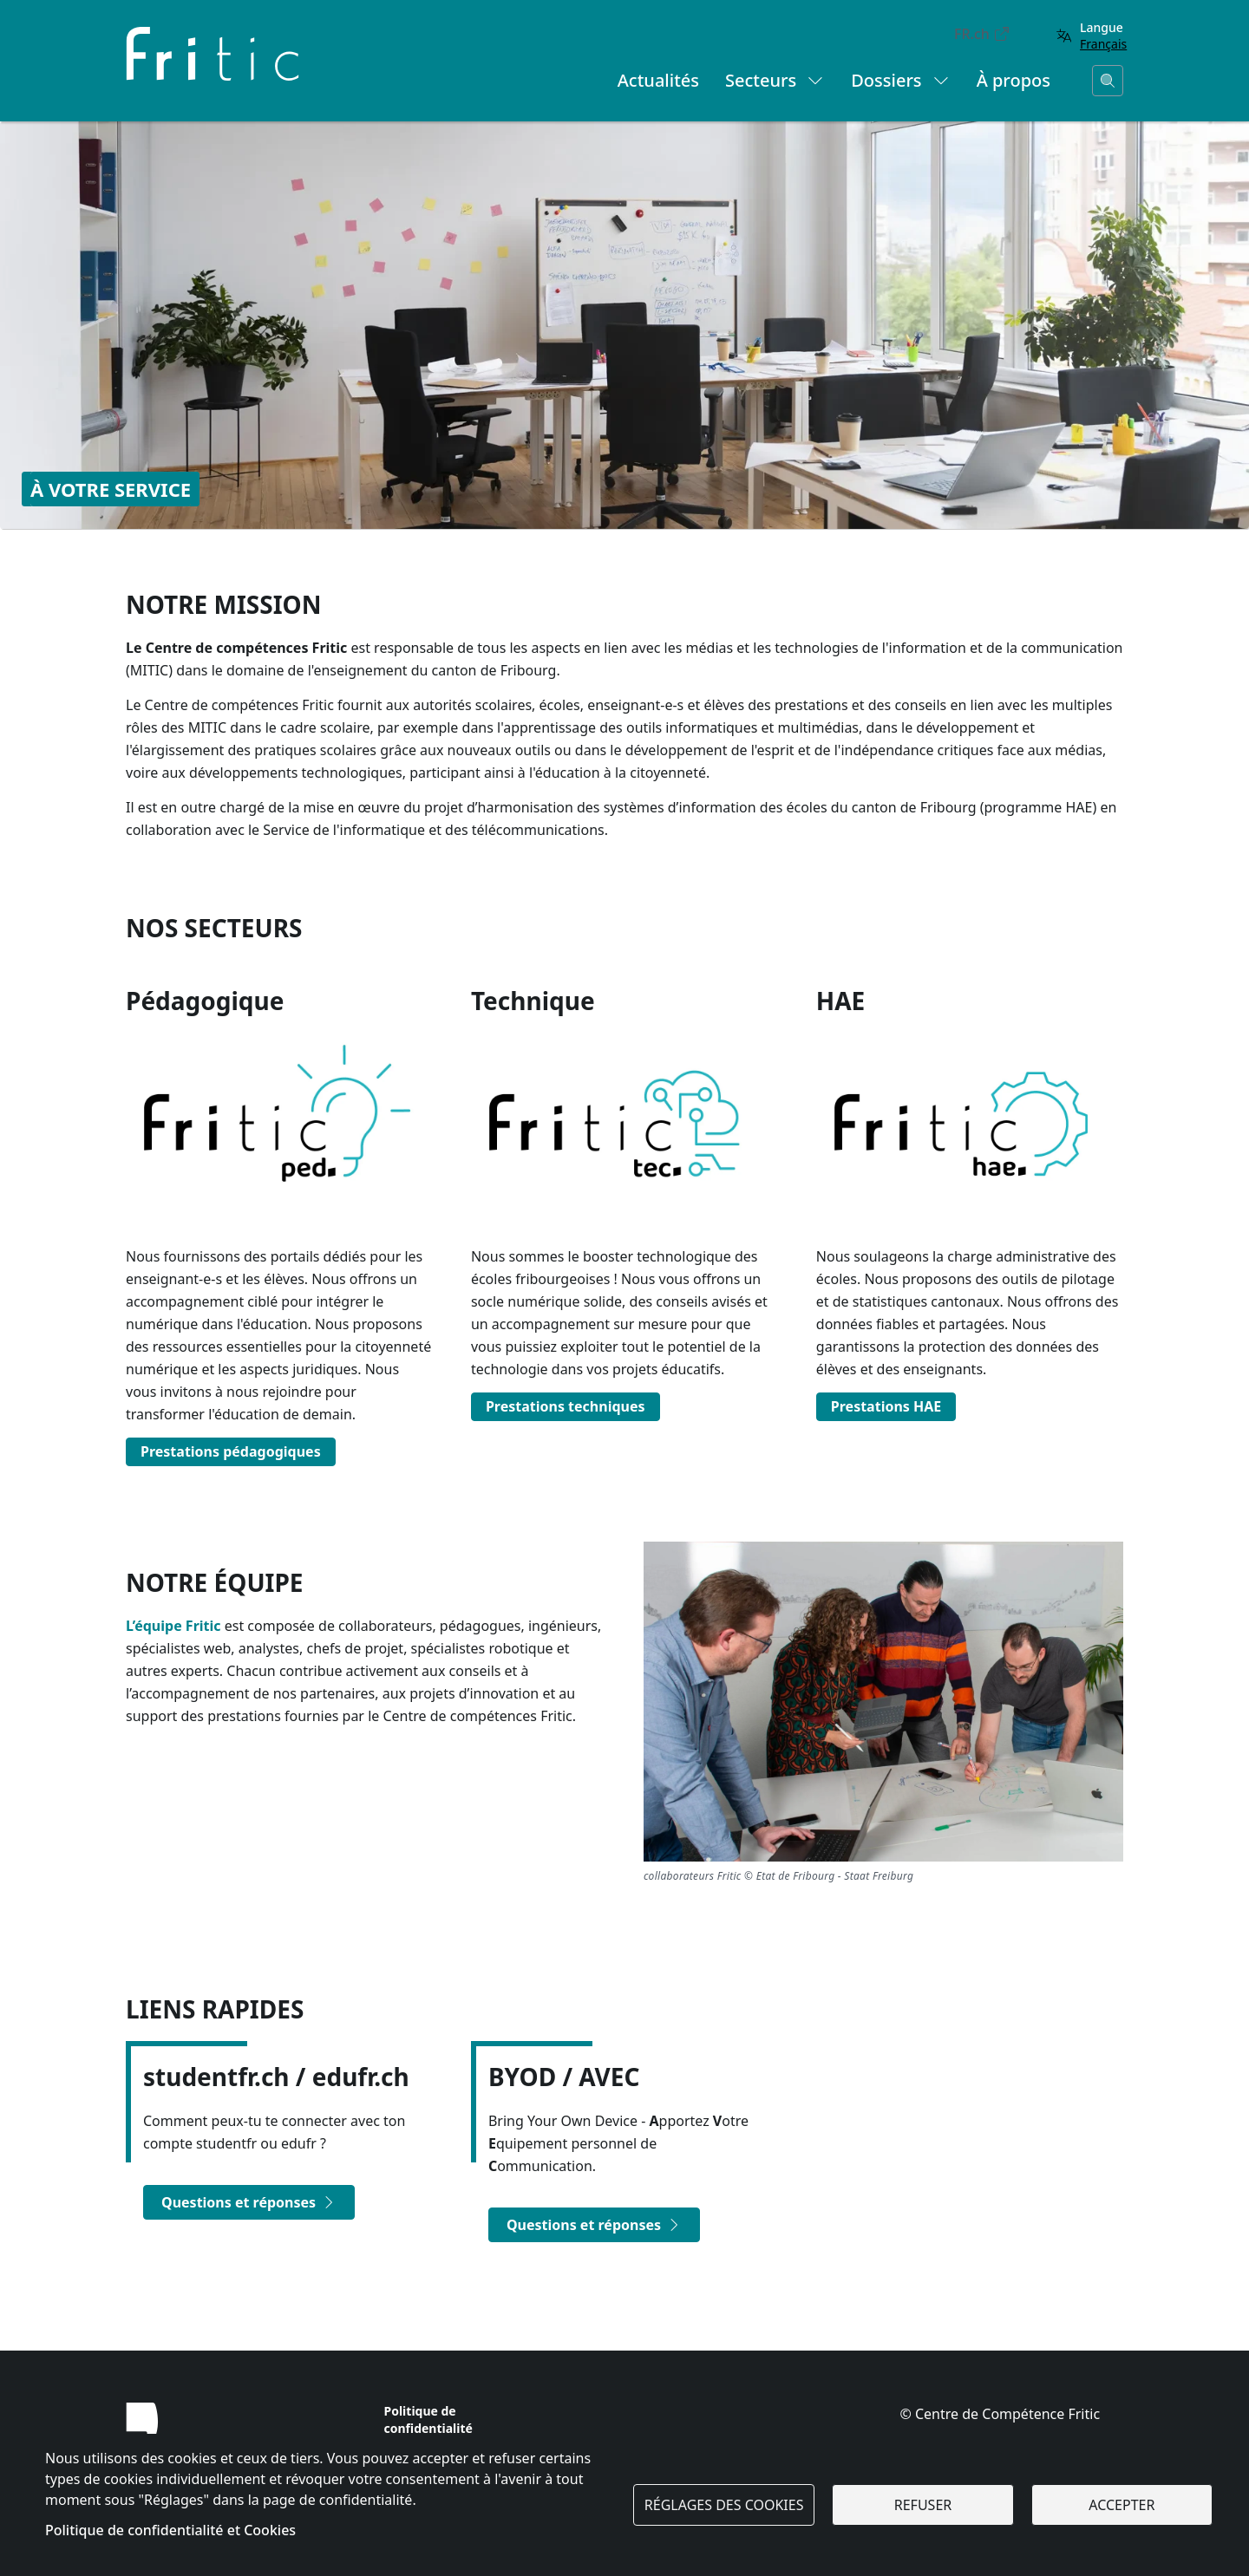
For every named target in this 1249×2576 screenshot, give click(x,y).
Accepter (1121, 2504)
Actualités (658, 80)
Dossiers (900, 80)
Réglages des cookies (724, 2504)
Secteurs (775, 80)
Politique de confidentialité (428, 2419)
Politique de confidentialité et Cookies (170, 2530)
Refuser (922, 2504)
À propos (1013, 80)
